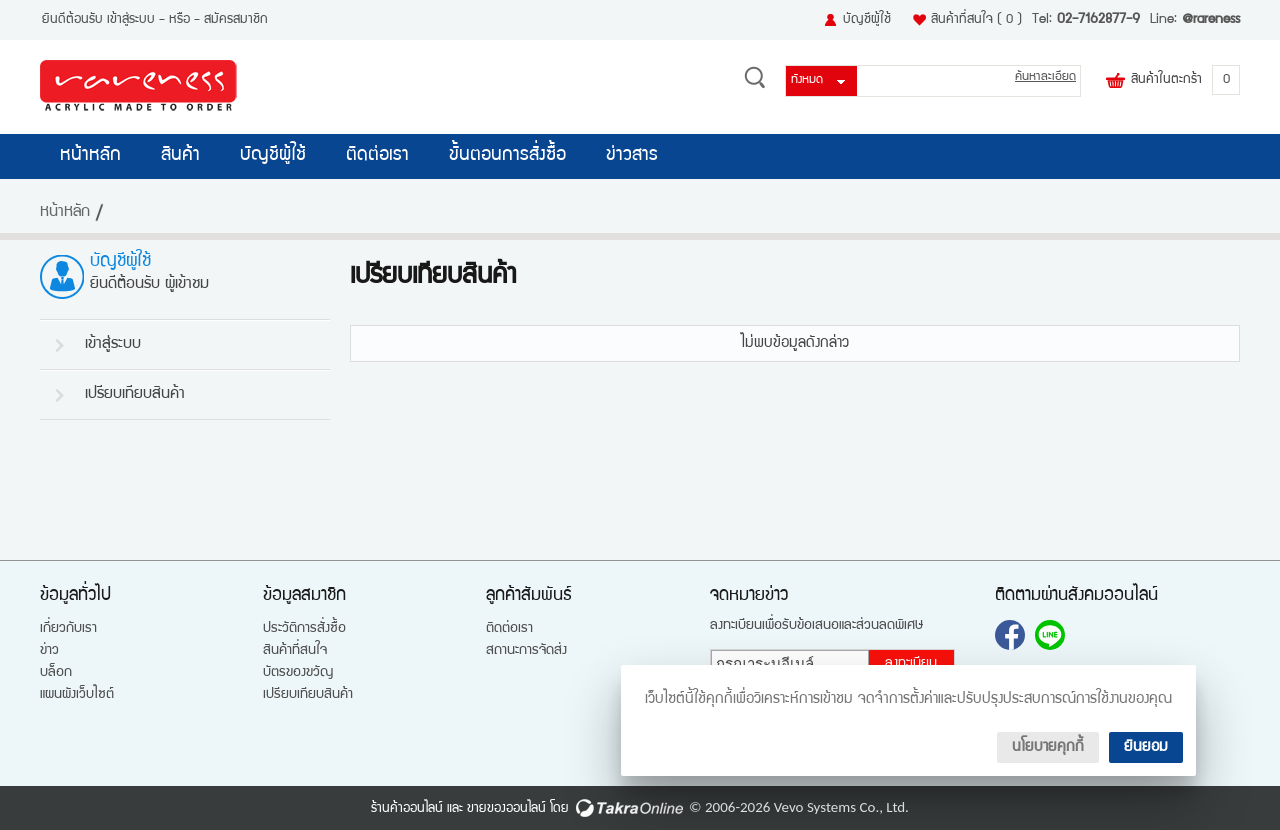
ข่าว (49, 651)
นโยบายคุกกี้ (1048, 747)
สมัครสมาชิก (236, 20)
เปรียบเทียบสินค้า (135, 395)
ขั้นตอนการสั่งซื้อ (507, 156)
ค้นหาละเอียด (1045, 77)
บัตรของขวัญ (298, 673)
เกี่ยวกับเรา (68, 629)
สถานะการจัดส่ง (526, 651)
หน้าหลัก (90, 156)
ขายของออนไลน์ (506, 809)
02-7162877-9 (1098, 20)
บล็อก (56, 673)
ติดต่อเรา (377, 156)
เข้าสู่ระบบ (131, 20)
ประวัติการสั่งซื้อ (304, 629)
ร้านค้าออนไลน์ (407, 809)
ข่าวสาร (632, 156)
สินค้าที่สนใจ (976, 20)
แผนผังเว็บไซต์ (77, 695)
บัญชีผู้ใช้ (867, 20)
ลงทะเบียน (911, 664)
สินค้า (180, 156)
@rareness (1211, 20)
